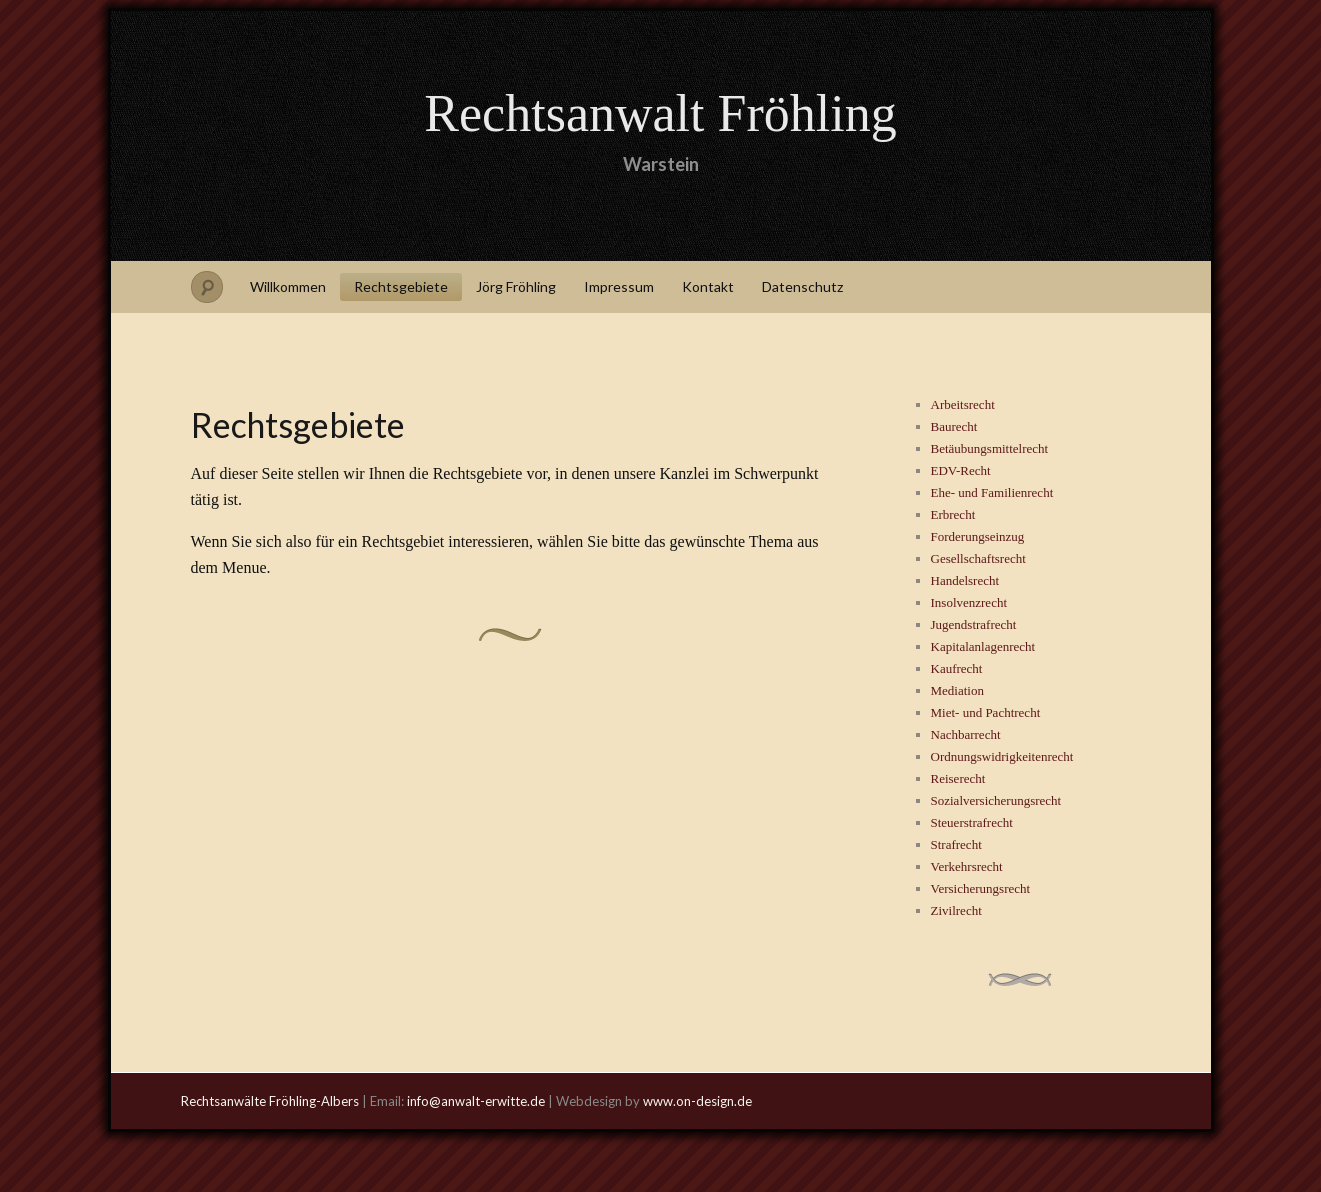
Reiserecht (958, 778)
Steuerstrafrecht (972, 822)
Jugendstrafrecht (974, 624)
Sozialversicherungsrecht (996, 800)
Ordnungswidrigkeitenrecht (1002, 756)
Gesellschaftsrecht (978, 558)
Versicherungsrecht (981, 888)
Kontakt (708, 286)
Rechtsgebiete (401, 286)
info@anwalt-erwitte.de (476, 1101)
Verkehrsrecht (967, 866)
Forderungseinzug (978, 536)
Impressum (619, 286)
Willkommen (288, 286)
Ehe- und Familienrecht (992, 492)
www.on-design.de (697, 1101)
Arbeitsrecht (963, 404)
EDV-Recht (961, 470)
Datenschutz (802, 286)
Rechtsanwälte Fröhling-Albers (270, 1101)
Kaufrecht (957, 668)
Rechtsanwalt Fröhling (660, 113)
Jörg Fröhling (516, 286)
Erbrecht (953, 514)
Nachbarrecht (966, 734)
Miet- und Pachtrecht (986, 712)
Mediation (957, 690)
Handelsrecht (965, 580)
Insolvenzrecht (969, 602)
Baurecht (954, 426)
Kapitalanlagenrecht (983, 646)
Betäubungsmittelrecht (990, 448)
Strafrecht (956, 844)
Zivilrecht (956, 910)
